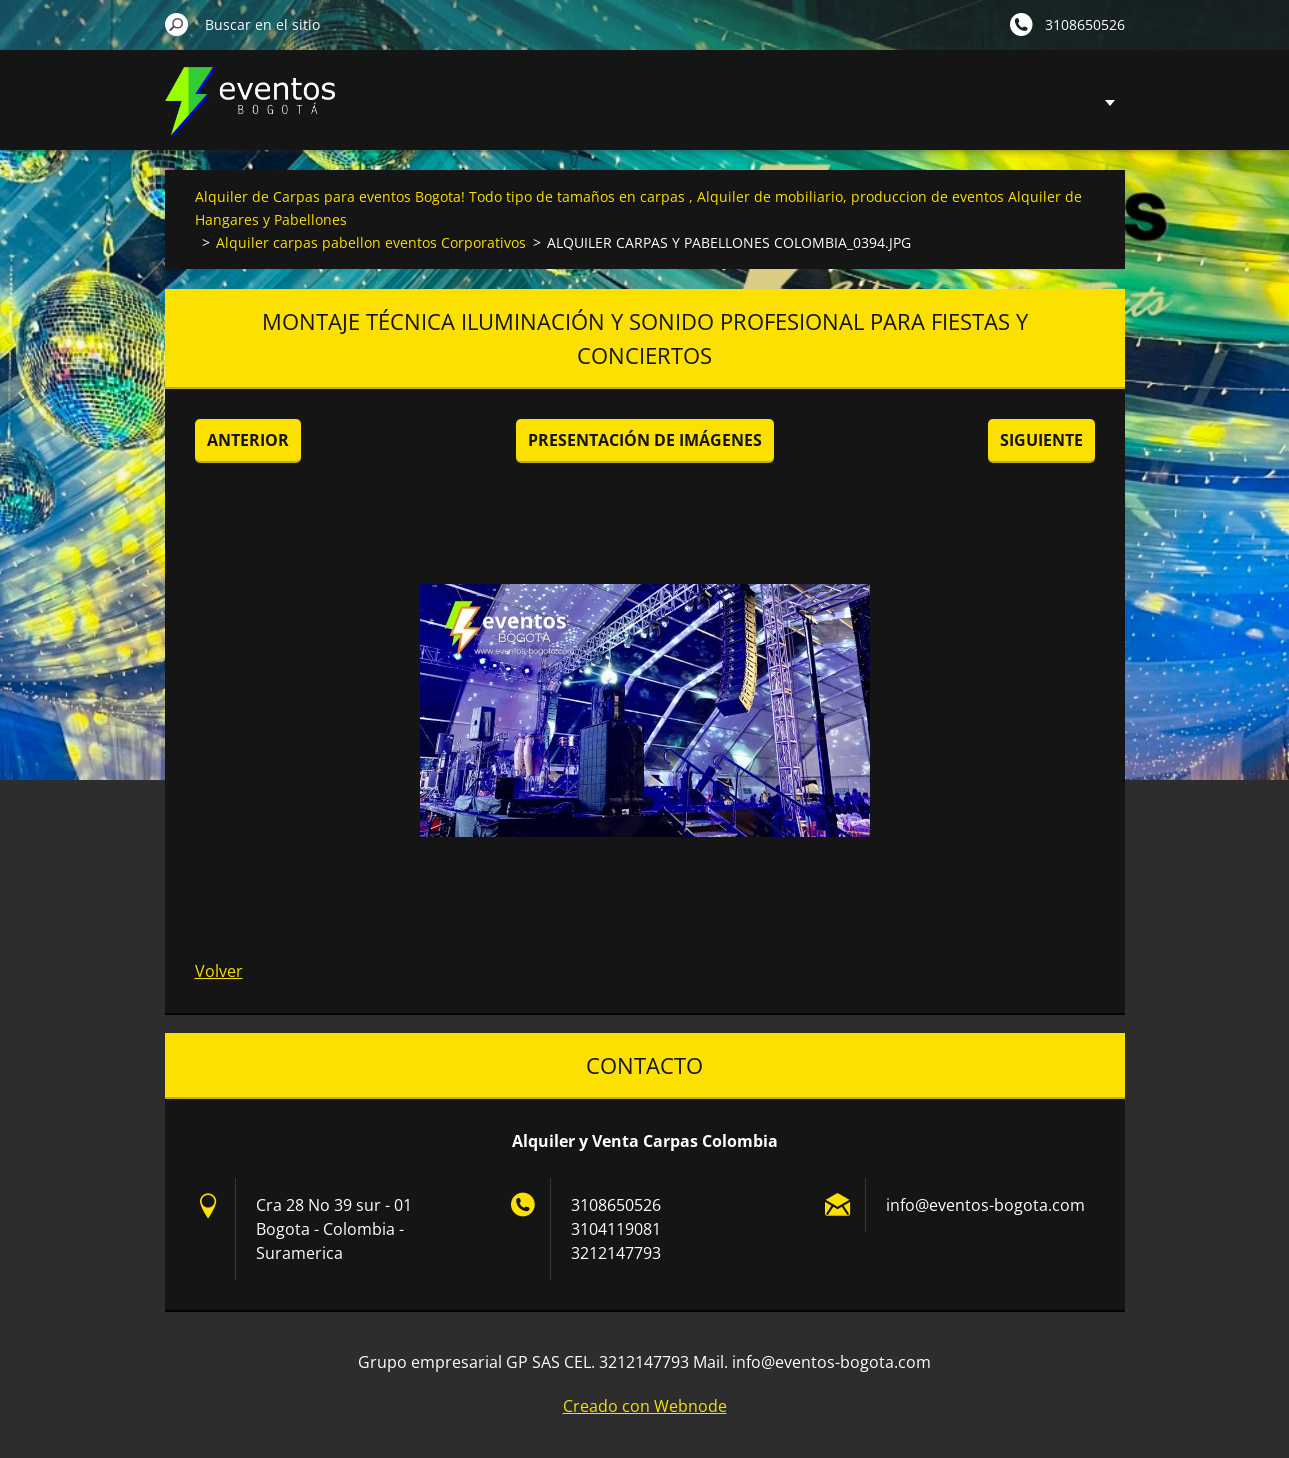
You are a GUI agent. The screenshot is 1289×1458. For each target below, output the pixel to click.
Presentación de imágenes (645, 440)
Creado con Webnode (645, 1406)
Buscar (177, 24)
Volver (219, 971)
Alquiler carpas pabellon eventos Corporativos (371, 242)
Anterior (248, 440)
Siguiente (1041, 440)
